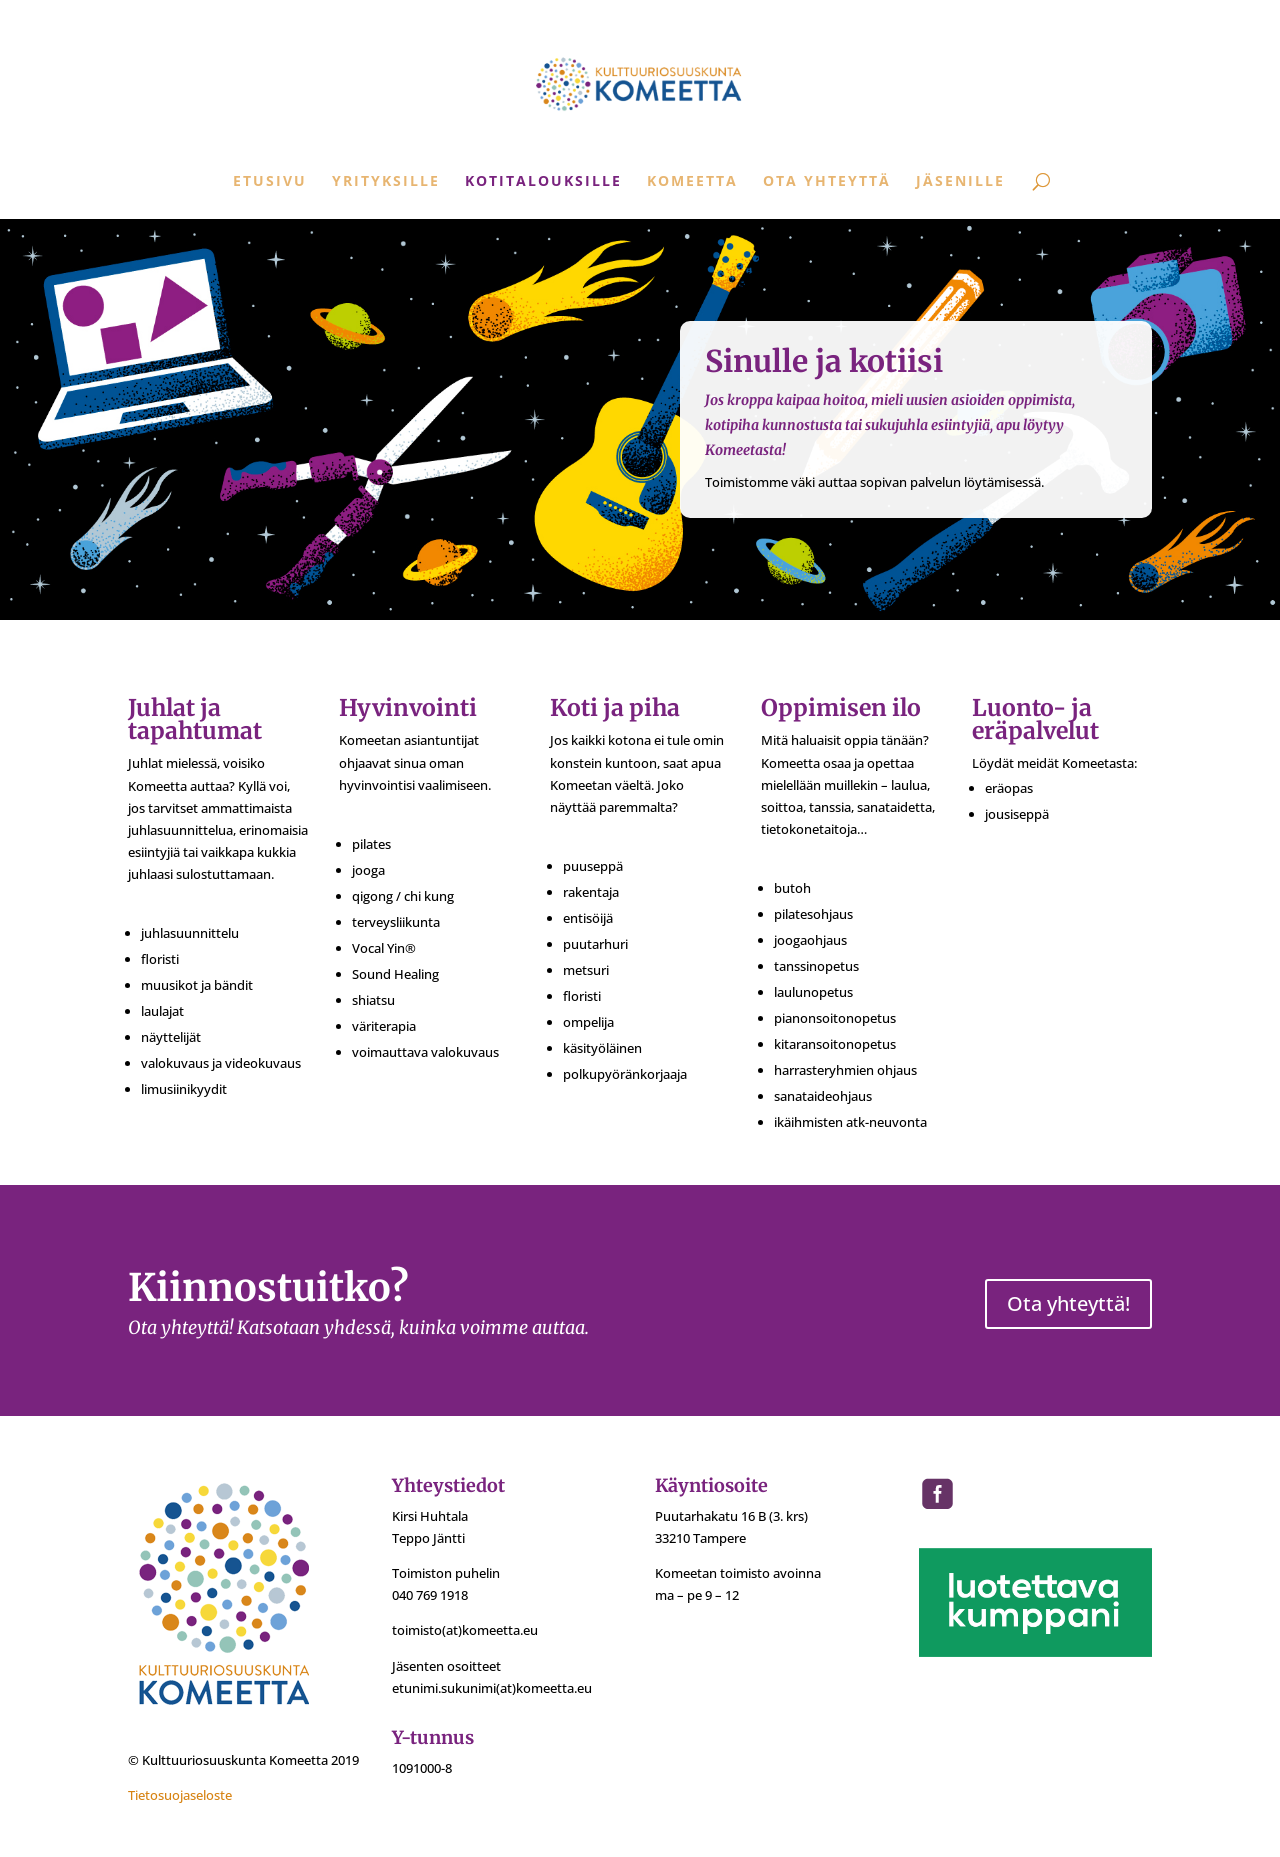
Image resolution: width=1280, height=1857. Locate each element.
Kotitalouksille (543, 182)
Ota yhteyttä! (1068, 1303)
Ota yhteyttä (827, 182)
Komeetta (692, 182)
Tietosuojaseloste (180, 1795)
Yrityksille (386, 182)
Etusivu (270, 182)
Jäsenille (960, 182)
